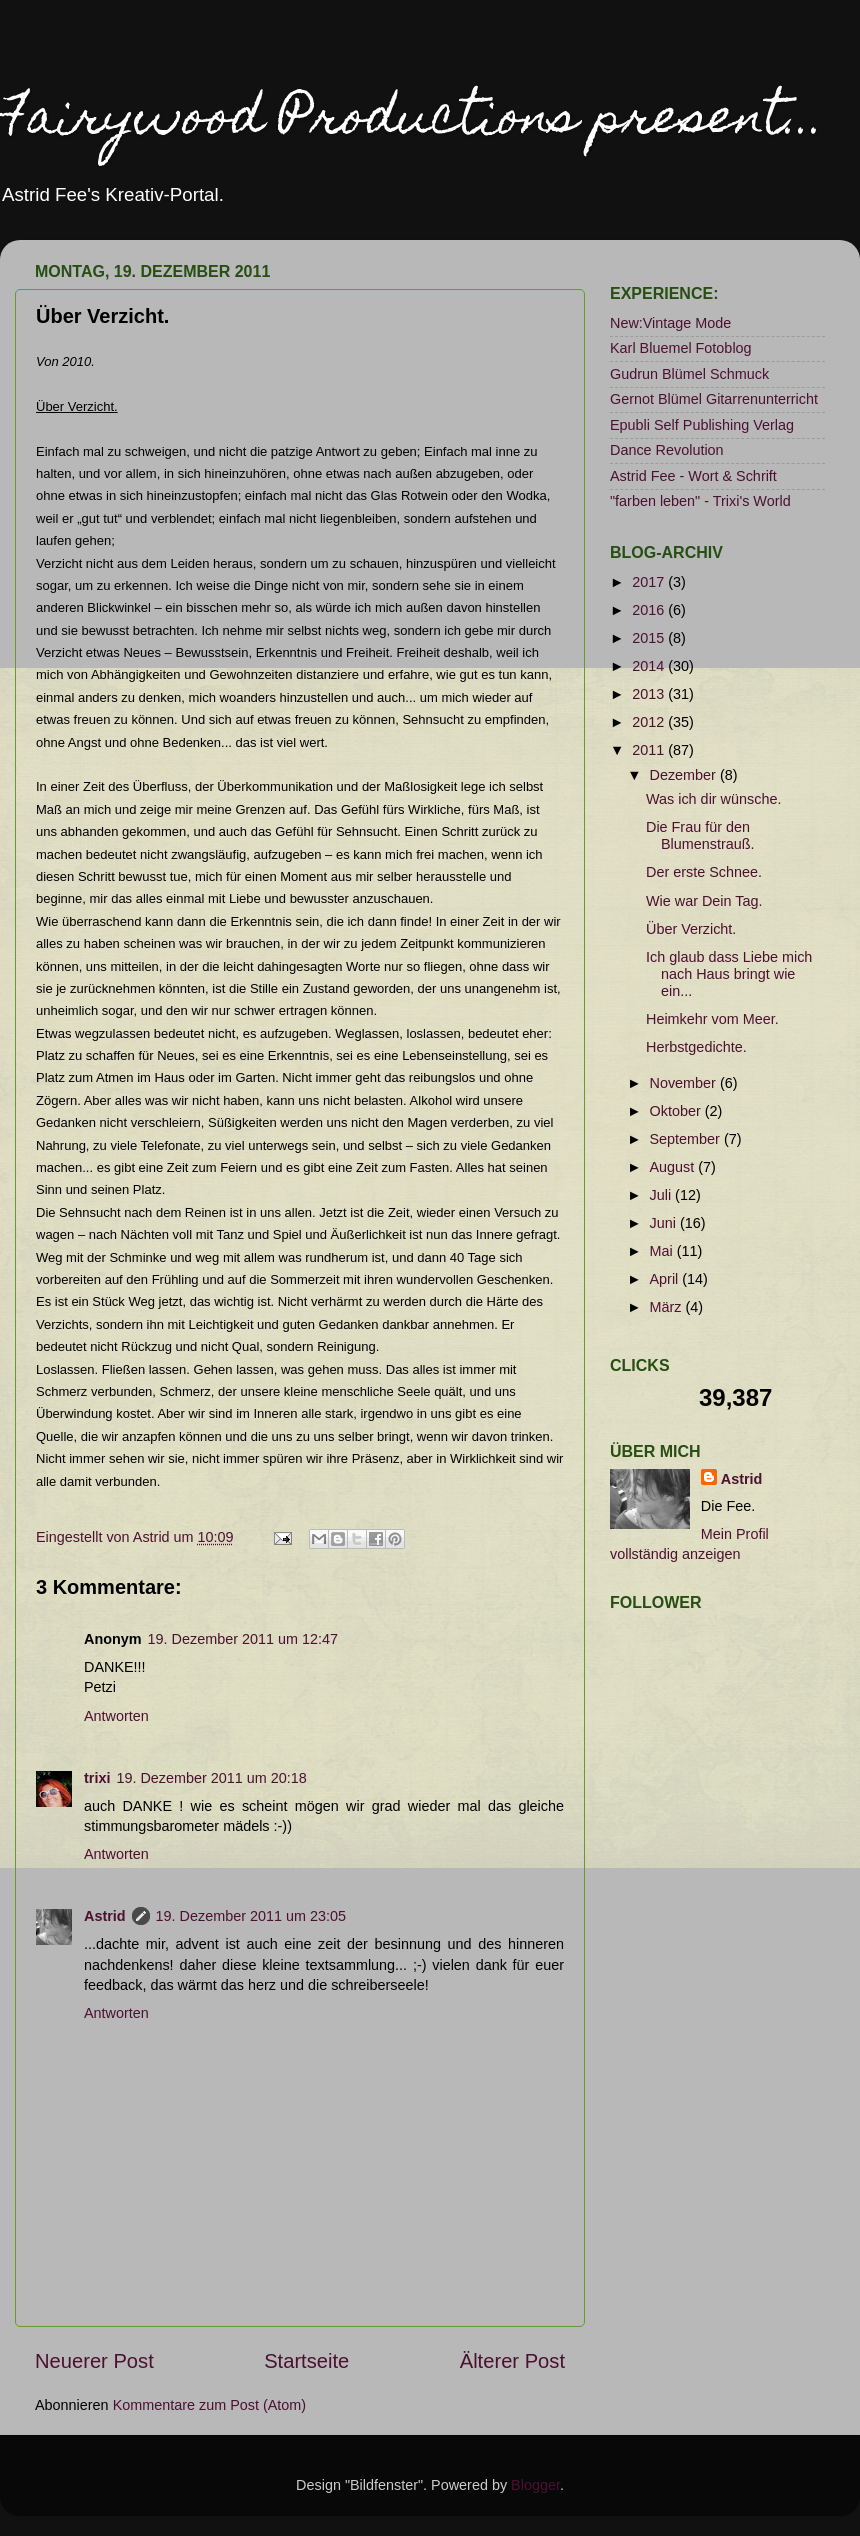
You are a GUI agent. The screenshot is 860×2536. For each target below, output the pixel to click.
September (687, 1139)
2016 (650, 610)
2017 (650, 582)
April (666, 1279)
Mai (663, 1251)
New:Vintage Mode (670, 323)
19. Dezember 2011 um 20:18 (211, 1778)
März (668, 1307)
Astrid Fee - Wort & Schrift (693, 476)
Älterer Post (512, 2361)
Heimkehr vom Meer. (712, 1019)
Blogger (535, 2485)
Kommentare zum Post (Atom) (210, 2405)
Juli (663, 1195)
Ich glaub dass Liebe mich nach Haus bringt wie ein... (729, 974)
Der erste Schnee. (704, 872)
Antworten (116, 1716)
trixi (97, 1778)
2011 (650, 750)
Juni (665, 1223)
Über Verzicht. (691, 929)
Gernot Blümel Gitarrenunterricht (714, 399)
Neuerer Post (94, 2361)
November (685, 1083)
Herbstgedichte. (696, 1047)
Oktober (677, 1111)
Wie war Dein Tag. (704, 901)
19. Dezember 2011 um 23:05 (251, 1916)
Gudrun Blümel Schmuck (689, 374)
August (674, 1167)
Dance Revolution (667, 450)
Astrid (105, 1916)
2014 (650, 666)
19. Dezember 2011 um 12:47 (243, 1639)
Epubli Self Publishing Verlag (702, 425)
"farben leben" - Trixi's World (700, 501)
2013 (650, 694)
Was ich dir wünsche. (713, 799)
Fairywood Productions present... (412, 121)
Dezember (685, 775)
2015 (650, 638)
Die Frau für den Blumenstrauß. (700, 835)
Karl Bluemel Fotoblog (681, 348)
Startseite (306, 2361)
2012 (650, 722)
